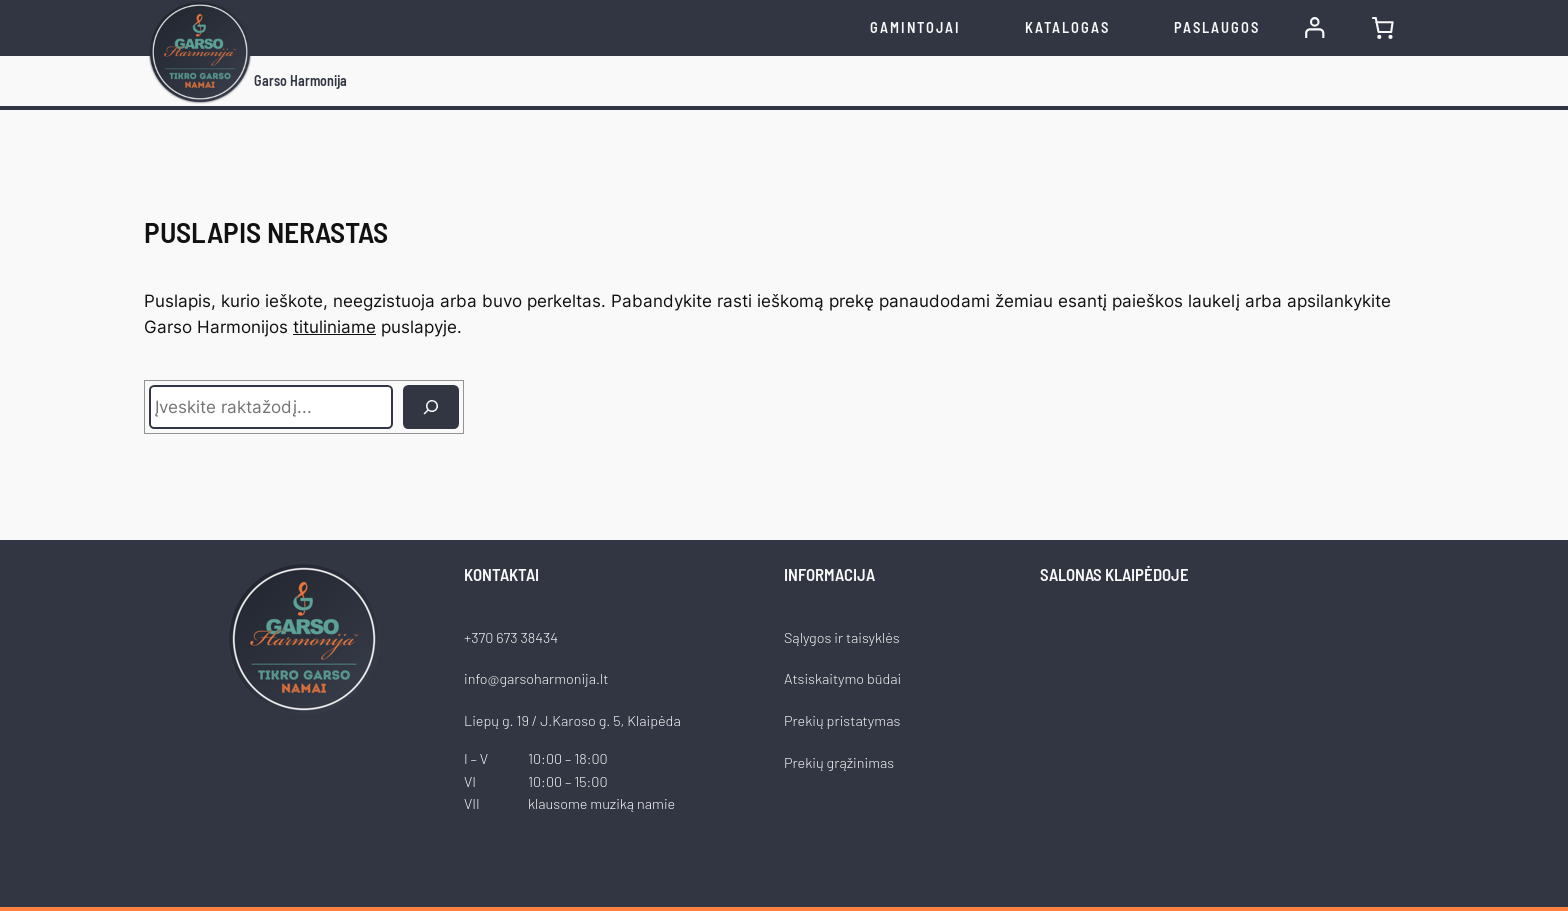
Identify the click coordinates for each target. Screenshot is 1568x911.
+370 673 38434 (511, 637)
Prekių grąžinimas (839, 762)
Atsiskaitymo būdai (842, 678)
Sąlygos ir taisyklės (842, 637)
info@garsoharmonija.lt (536, 678)
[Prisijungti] (1315, 28)
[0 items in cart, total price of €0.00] (1383, 28)
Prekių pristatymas (842, 720)
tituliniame (334, 327)
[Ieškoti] (431, 407)
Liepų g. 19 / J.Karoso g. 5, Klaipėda (572, 720)
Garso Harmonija (300, 80)
